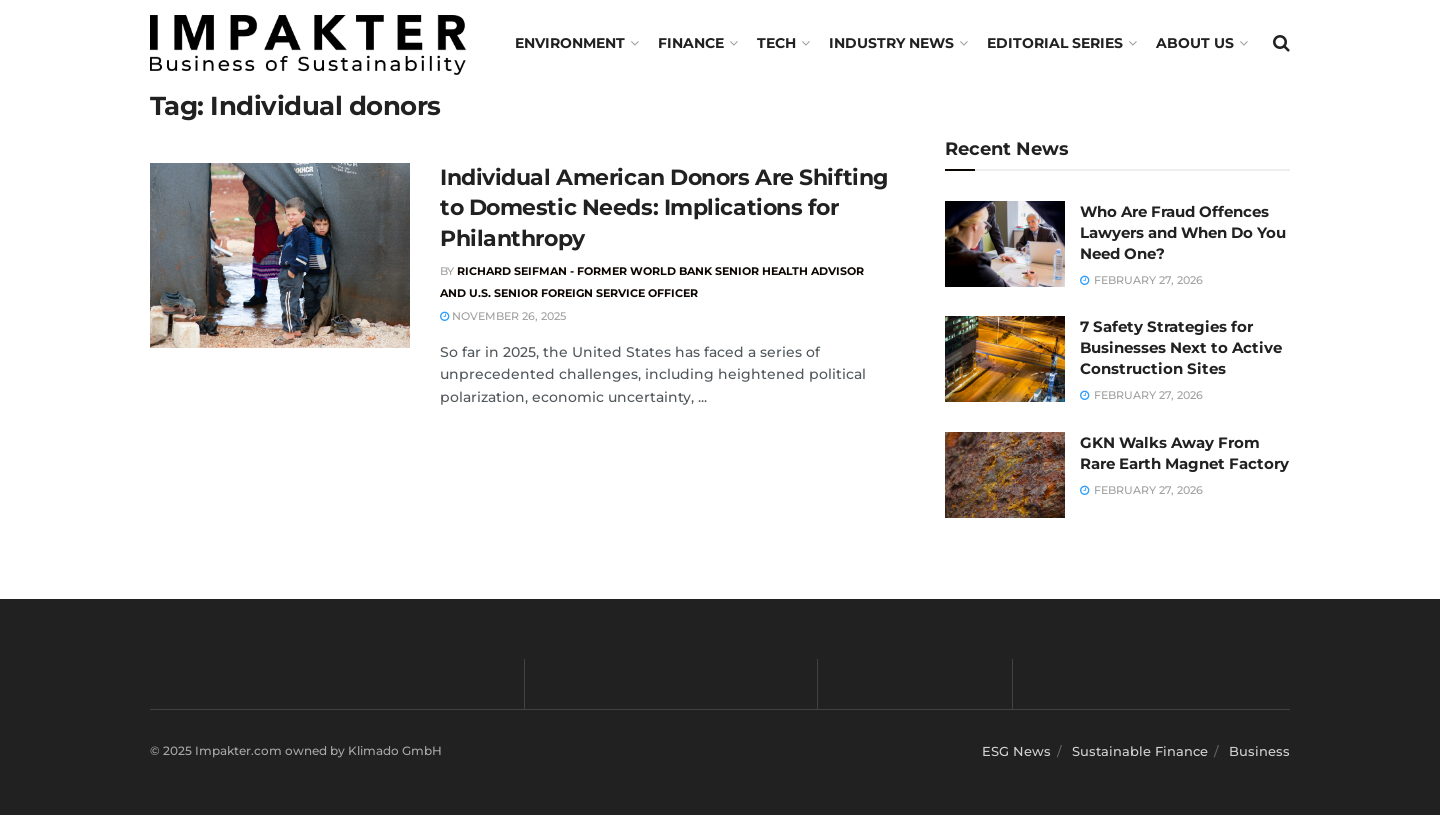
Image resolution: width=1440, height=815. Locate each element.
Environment (570, 43)
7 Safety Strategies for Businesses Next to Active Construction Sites (1181, 347)
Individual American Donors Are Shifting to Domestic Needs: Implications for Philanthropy (664, 208)
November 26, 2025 (503, 316)
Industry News (891, 43)
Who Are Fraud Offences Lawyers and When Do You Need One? (1183, 232)
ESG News (1016, 751)
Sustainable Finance (1140, 751)
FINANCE (691, 43)
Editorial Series (1055, 43)
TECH (776, 43)
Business (1259, 751)
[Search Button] (1281, 43)
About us (1195, 43)
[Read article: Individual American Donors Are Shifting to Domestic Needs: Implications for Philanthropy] (280, 256)
